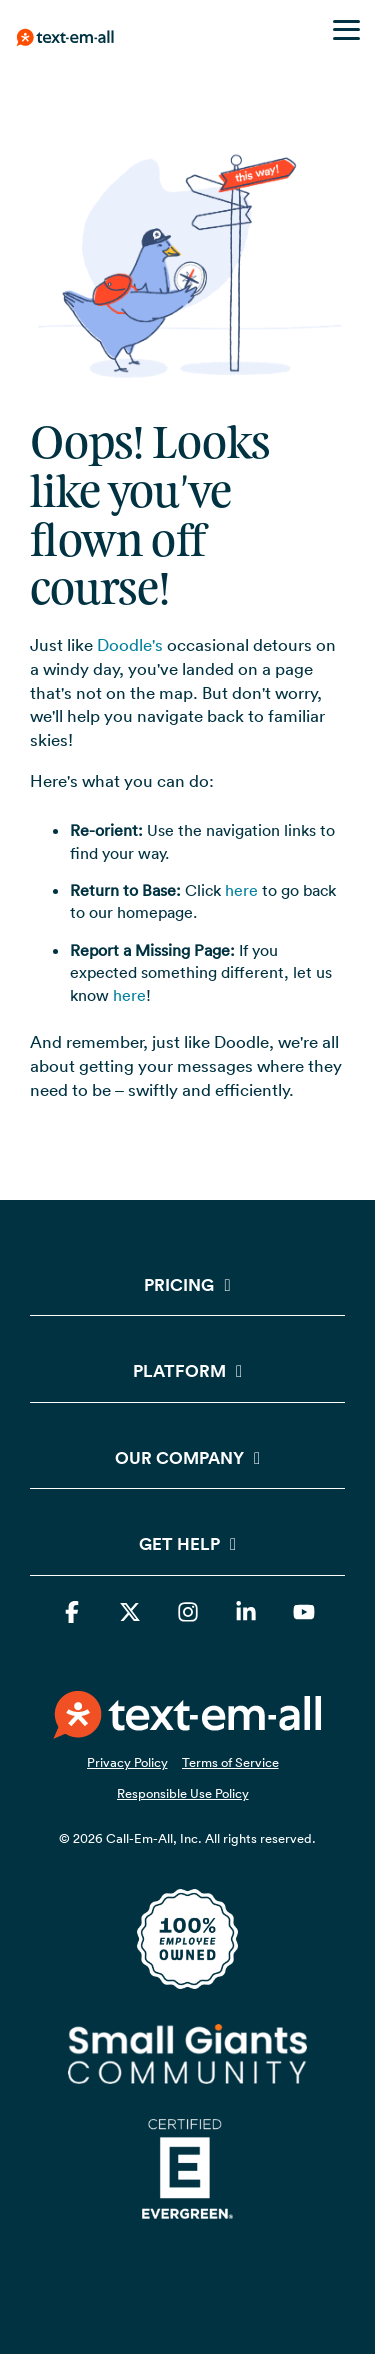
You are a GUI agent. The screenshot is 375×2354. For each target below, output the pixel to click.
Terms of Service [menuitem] (230, 1762)
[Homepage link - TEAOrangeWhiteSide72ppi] (187, 1727)
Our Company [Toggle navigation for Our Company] (179, 1458)
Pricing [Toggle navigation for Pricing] (179, 1285)
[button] (346, 28)
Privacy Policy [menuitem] (127, 1762)
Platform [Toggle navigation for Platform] (179, 1371)
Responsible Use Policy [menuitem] (183, 1793)
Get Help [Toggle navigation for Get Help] (179, 1544)
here (241, 890)
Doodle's (130, 645)
